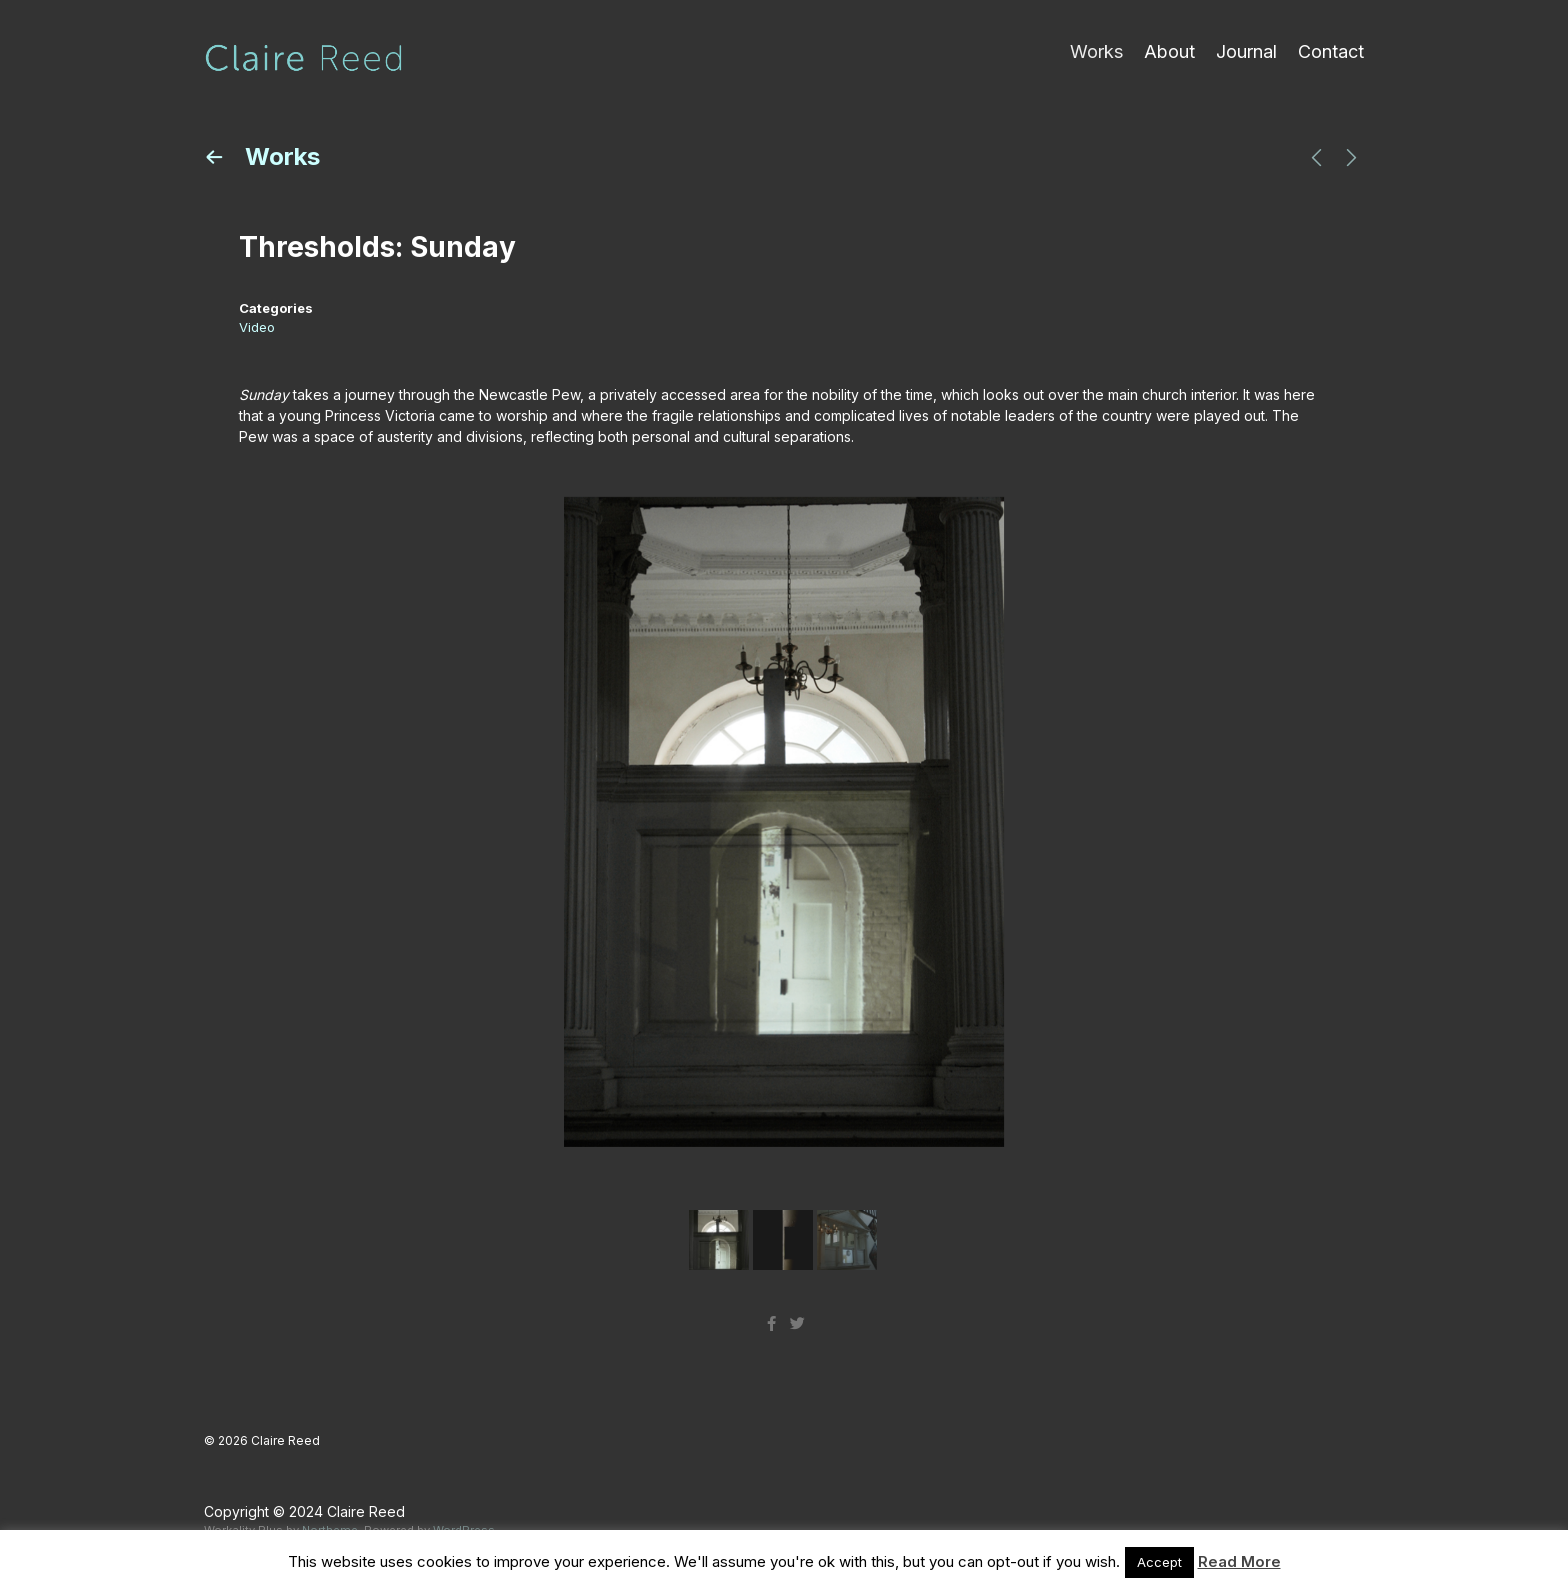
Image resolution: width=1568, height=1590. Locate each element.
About (1169, 51)
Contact (1331, 51)
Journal (1246, 51)
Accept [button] (1159, 1562)
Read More (1239, 1561)
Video (257, 327)
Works (1096, 51)
